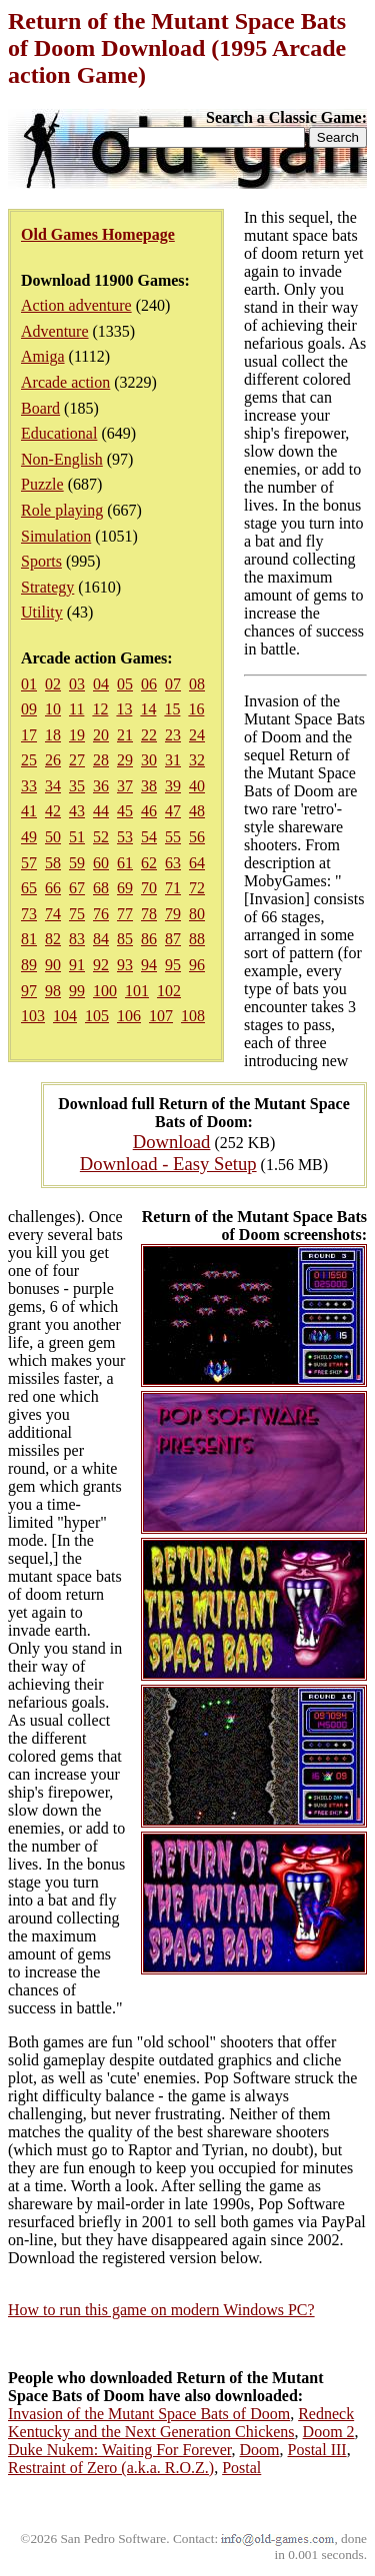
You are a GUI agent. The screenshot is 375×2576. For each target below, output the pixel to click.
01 (29, 683)
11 (76, 708)
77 (125, 913)
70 (149, 887)
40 (197, 785)
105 (97, 1015)
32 (197, 759)
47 (173, 810)
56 (197, 836)
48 (197, 810)
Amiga (43, 356)
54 (149, 836)
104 (65, 1015)
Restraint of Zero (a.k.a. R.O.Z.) (111, 2467)
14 (148, 708)
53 (125, 836)
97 (29, 990)
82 (53, 938)
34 (53, 785)
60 (101, 862)
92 (101, 964)
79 (173, 913)
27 (77, 759)
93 (125, 964)
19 (77, 734)
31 (173, 759)
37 (125, 785)
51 (77, 836)
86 (149, 938)
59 (77, 862)
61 (125, 862)
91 (77, 964)
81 (29, 938)
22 (149, 734)
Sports (41, 561)
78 (149, 913)
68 (101, 887)
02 (53, 683)
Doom (260, 2449)
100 (105, 990)
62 (149, 862)
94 (149, 964)
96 (197, 964)
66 (53, 887)
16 (196, 708)
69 (125, 887)
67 (77, 887)
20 (101, 734)
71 (173, 887)
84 (101, 938)
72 (197, 887)
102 (169, 990)
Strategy (47, 587)
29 (125, 759)
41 (29, 810)
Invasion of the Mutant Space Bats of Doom (149, 2413)
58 (53, 862)
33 (29, 785)
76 (101, 913)
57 (29, 862)
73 (29, 913)
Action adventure (76, 305)
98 (53, 990)
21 (125, 734)
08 (197, 683)
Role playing (62, 510)
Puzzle (42, 484)
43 (77, 810)
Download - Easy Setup (168, 1163)
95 (173, 964)
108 (193, 1015)
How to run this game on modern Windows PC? (161, 2309)
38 (149, 785)
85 (125, 938)
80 (197, 913)
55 (173, 836)
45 (125, 810)
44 (101, 810)
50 (53, 836)
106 (129, 1015)
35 (77, 785)
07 (173, 683)
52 (101, 836)
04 (101, 683)
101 (137, 990)
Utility (42, 612)
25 (29, 759)
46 (149, 810)
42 (53, 810)
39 (173, 785)
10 (53, 708)
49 (29, 836)
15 (172, 708)
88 (197, 938)
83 (77, 938)
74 (53, 913)
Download (172, 1141)
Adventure (55, 331)
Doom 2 (329, 2431)
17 (29, 734)
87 (173, 938)
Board (40, 408)
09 (29, 708)
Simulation (56, 536)
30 (149, 759)
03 (77, 683)
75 (77, 913)
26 (53, 759)
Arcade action (65, 382)
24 (197, 734)
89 (29, 964)
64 (197, 862)
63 (173, 862)
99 (77, 990)
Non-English (62, 459)
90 (53, 964)
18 (53, 734)
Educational (59, 433)
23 (173, 734)
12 (100, 708)
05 (125, 683)
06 (149, 683)
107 (161, 1015)
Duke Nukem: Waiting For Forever (120, 2449)
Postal (241, 2467)
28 (101, 759)
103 (33, 1015)
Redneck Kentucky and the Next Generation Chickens (181, 2422)
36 (101, 785)
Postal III (317, 2449)
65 (29, 887)
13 (124, 708)
